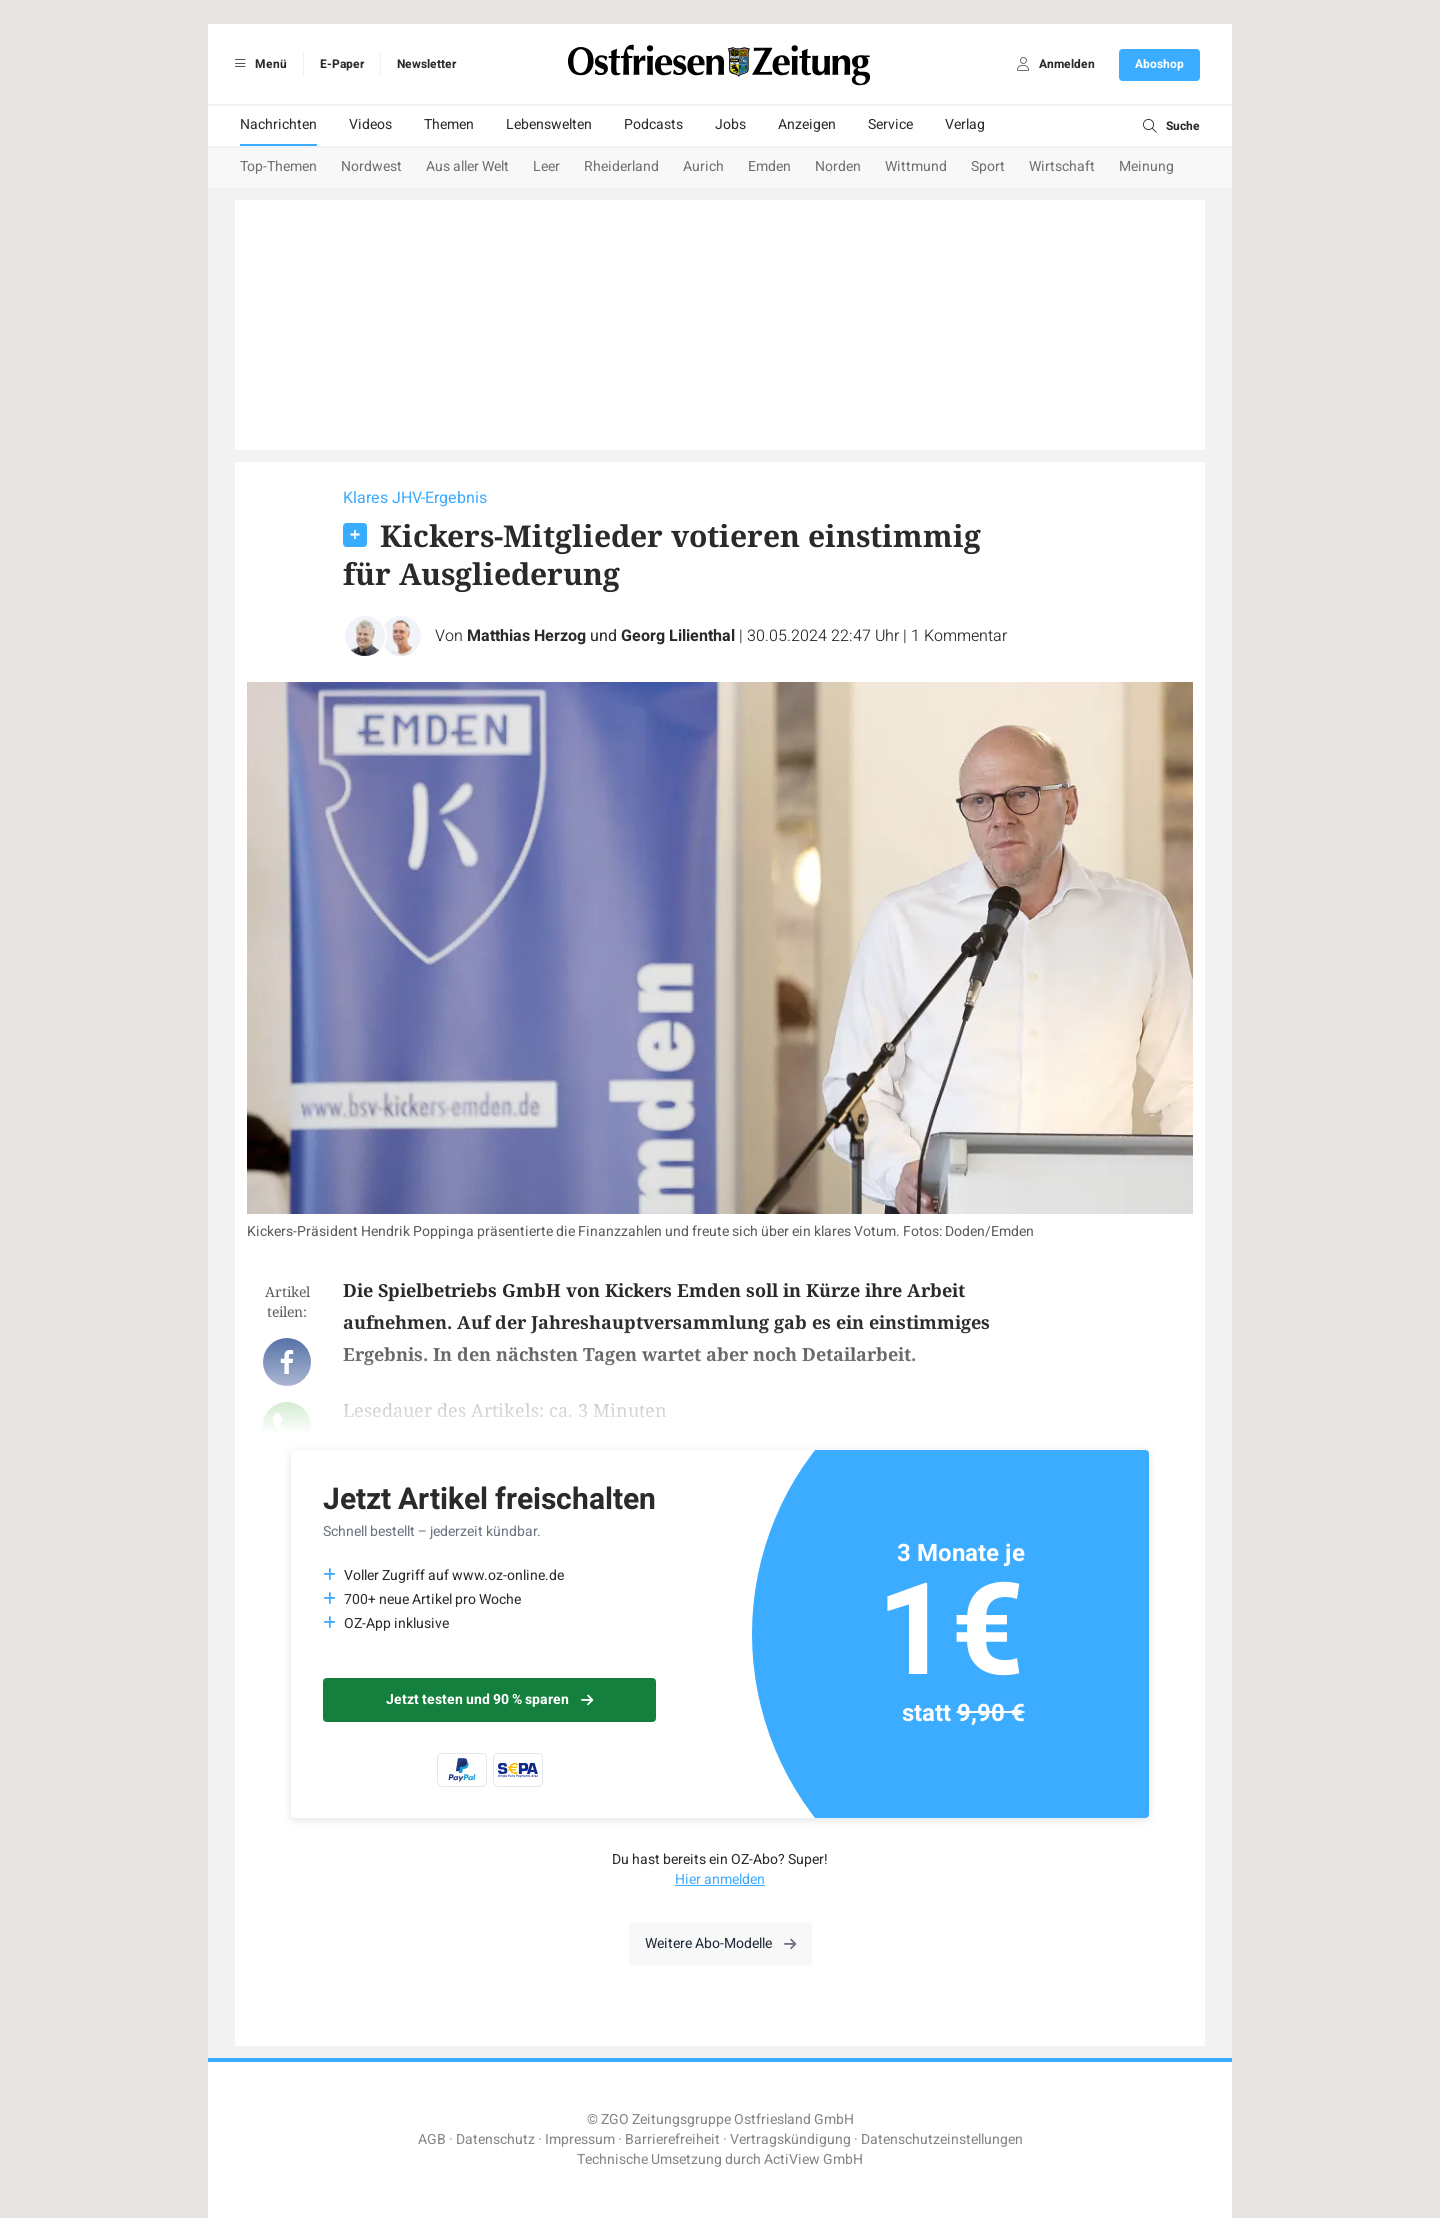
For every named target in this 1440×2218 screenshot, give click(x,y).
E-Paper (342, 64)
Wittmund (916, 166)
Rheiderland (621, 166)
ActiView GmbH (813, 2159)
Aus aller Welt (467, 166)
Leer (546, 166)
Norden (838, 166)
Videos (370, 124)
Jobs (730, 124)
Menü (257, 64)
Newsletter (426, 64)
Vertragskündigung (790, 2139)
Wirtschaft (1062, 166)
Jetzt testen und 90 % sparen (489, 1699)
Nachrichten (278, 124)
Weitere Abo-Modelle (720, 1943)
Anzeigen (807, 124)
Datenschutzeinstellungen (942, 2139)
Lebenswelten (549, 124)
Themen (449, 124)
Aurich (703, 166)
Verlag (965, 124)
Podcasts (653, 124)
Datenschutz (495, 2139)
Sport (988, 166)
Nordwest (371, 166)
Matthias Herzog (526, 636)
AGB (432, 2139)
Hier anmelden (720, 1879)
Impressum (580, 2139)
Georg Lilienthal (678, 636)
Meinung (1146, 166)
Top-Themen (278, 166)
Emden (769, 166)
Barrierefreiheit (672, 2139)
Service (890, 124)
